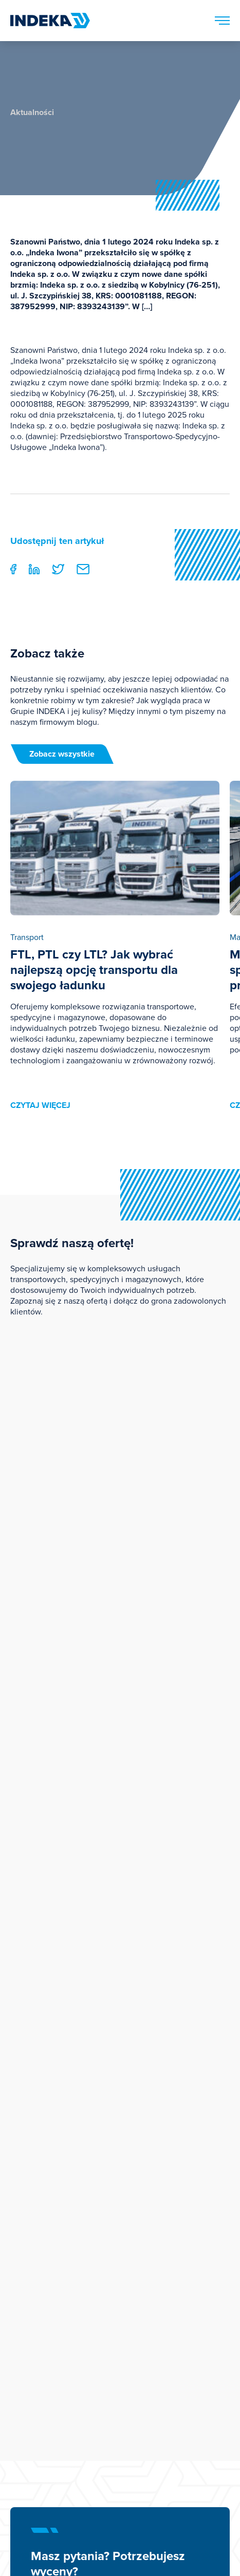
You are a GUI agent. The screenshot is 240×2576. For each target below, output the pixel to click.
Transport (27, 937)
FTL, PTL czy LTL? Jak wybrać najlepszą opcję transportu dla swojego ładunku (94, 969)
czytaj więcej (40, 1105)
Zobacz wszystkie (62, 754)
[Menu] (222, 20)
